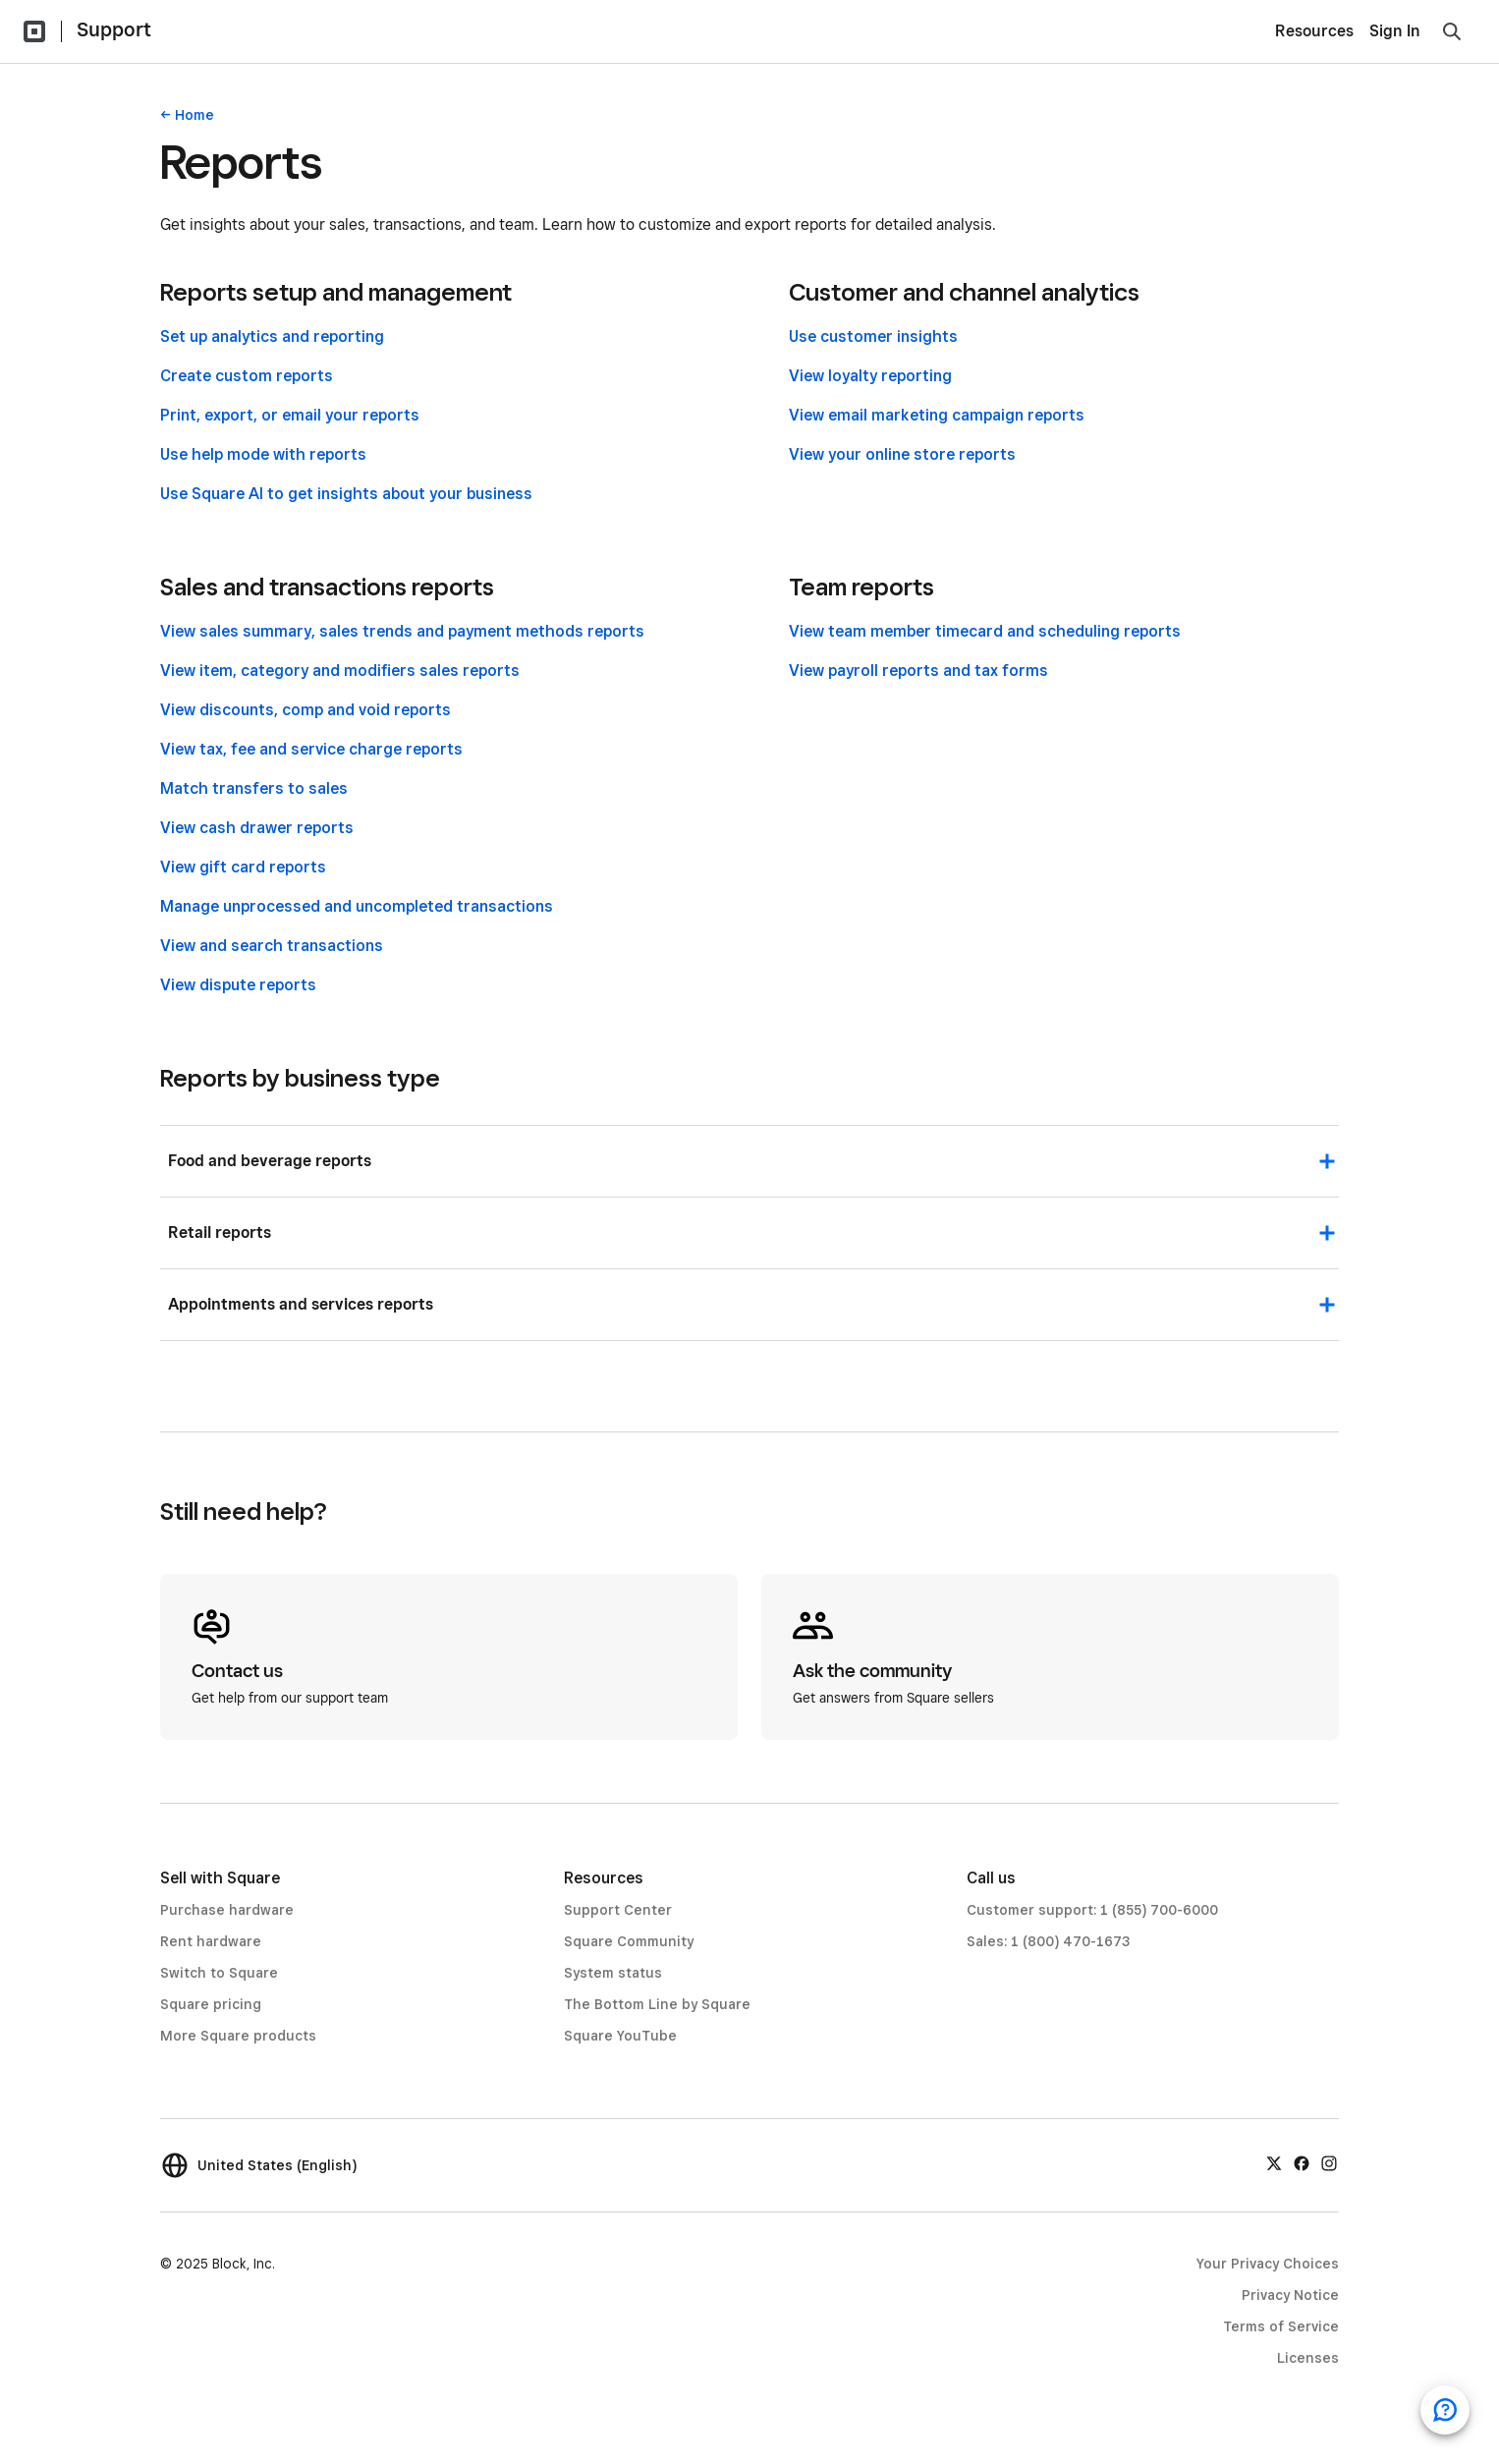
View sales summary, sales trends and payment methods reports (402, 631)
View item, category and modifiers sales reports (340, 670)
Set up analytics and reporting (272, 336)
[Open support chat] (1445, 2410)
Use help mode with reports (263, 454)
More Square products (238, 2036)
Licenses (1308, 2358)
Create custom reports (246, 375)
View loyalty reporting (870, 375)
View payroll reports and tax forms (918, 670)
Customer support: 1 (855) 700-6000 (1092, 1910)
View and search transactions (271, 945)
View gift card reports (243, 867)
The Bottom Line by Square (657, 2004)
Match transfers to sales (254, 788)
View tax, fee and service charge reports (311, 749)
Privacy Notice (1290, 2295)
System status (613, 1973)
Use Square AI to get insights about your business (346, 493)
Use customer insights (873, 336)
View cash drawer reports (257, 827)
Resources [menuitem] (1314, 31)
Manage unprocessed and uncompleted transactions (356, 906)
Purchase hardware (227, 1910)
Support (114, 29)
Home (194, 115)
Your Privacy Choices (1267, 2263)
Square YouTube (620, 2036)
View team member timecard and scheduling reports (985, 631)
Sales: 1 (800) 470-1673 (1048, 1941)
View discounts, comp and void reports (305, 709)
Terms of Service (1281, 2326)
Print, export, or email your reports (289, 415)
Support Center (618, 1910)
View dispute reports (238, 985)
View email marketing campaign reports (936, 415)
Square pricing (210, 2004)
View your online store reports (902, 454)
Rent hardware (210, 1941)
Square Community (629, 1941)
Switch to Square (219, 1973)
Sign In (1394, 31)
